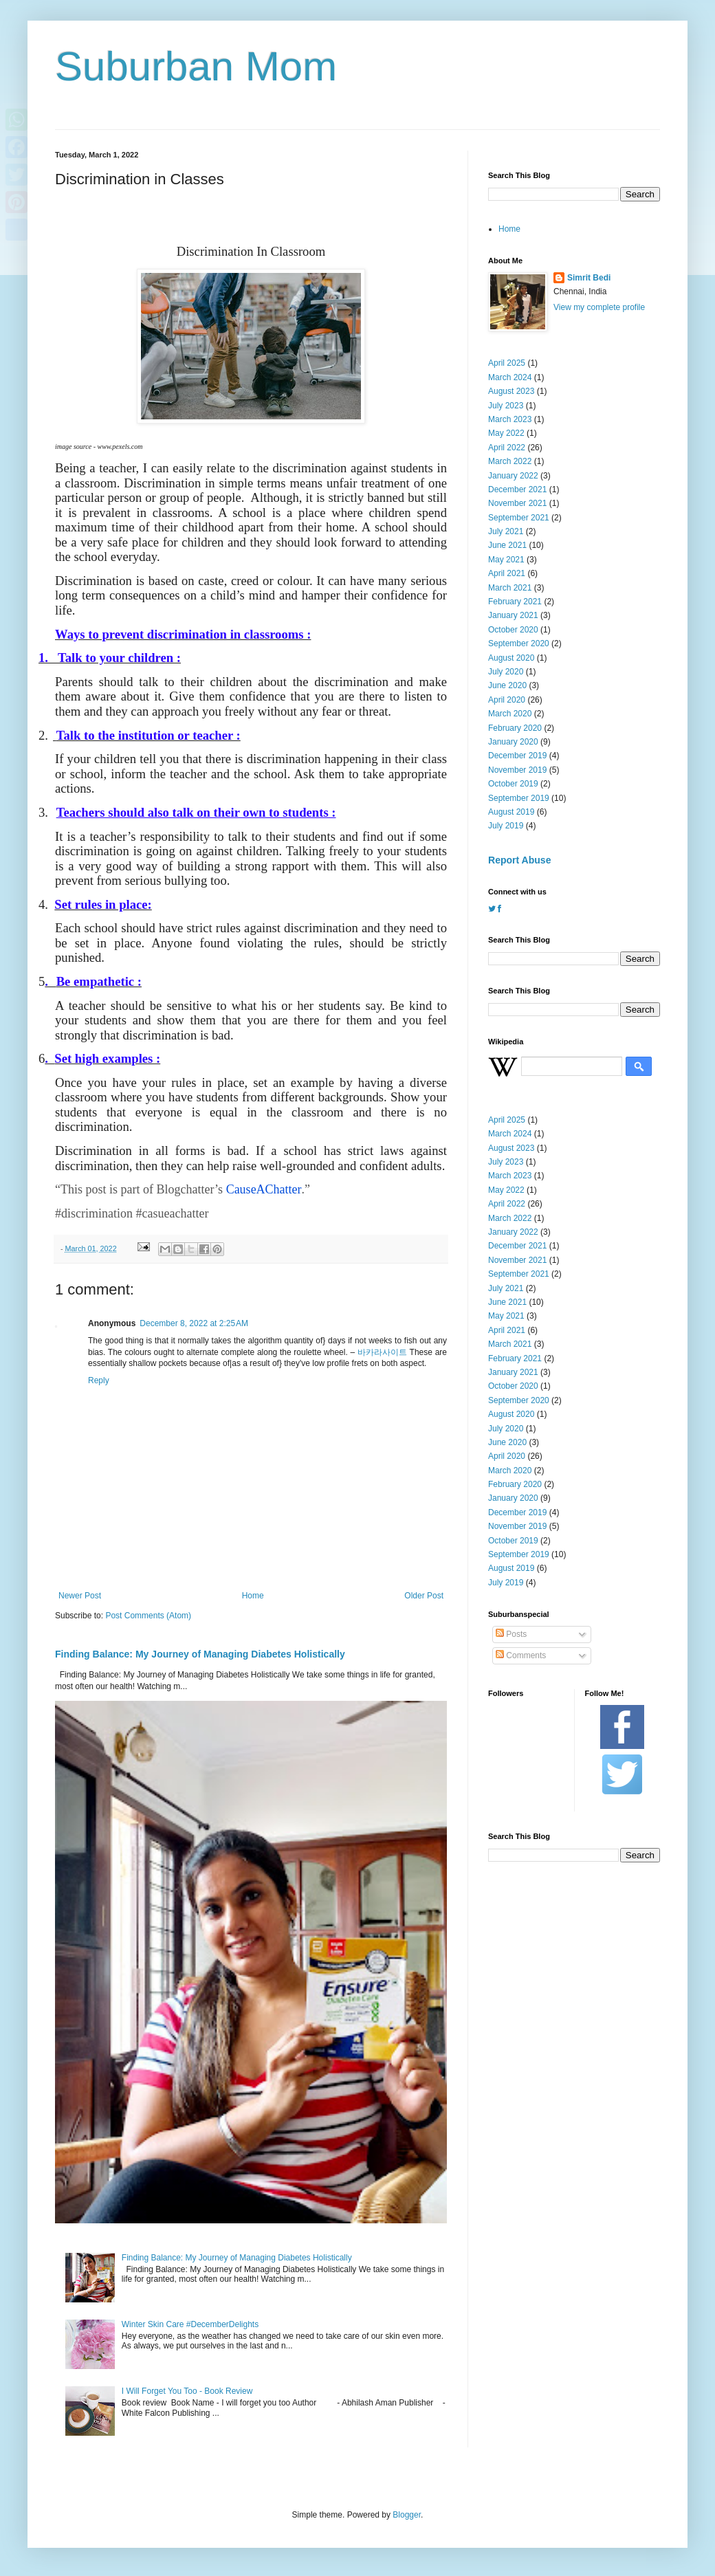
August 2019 (511, 812)
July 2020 (505, 671)
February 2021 (515, 601)
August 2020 (511, 658)
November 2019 (517, 770)
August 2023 (511, 391)
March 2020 (509, 713)
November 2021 (517, 503)
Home (253, 1595)
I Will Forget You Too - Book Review (187, 2391)
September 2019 (518, 798)
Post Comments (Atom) (148, 1615)
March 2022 (509, 461)
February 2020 (515, 728)
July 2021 (505, 531)
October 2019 (513, 784)
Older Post (423, 1595)
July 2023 (505, 405)
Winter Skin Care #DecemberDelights (190, 2324)
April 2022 (506, 447)
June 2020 (507, 685)
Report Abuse (519, 860)
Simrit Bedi (588, 278)
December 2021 (517, 489)
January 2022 (513, 476)
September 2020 (518, 643)
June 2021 (507, 545)
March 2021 (509, 588)
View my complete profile (599, 307)
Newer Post (79, 1595)
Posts (511, 1634)
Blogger (407, 2515)
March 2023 (509, 419)
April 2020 (506, 700)
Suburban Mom (196, 66)
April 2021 (506, 573)
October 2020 (513, 630)
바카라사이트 (382, 1352)
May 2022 (506, 433)
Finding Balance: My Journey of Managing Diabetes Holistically (200, 1654)
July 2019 (505, 825)
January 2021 (513, 615)
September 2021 (518, 517)
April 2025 (506, 363)
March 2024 (509, 377)
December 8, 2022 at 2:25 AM (194, 1323)
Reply (98, 1380)
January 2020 (513, 742)
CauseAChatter (264, 1189)
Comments (521, 1655)
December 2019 (517, 755)
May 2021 (506, 559)
